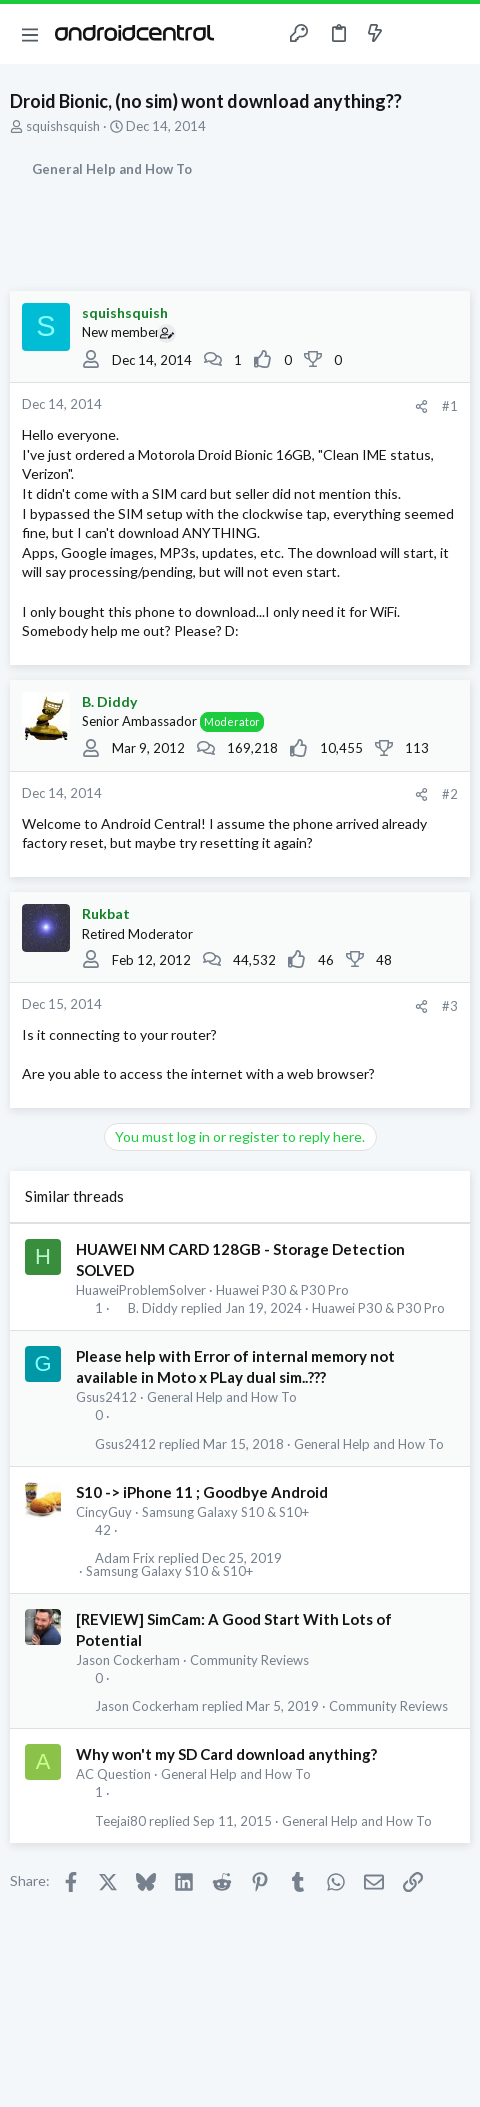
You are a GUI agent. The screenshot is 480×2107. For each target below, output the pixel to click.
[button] (30, 34)
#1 (450, 406)
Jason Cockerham (128, 1660)
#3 (450, 1006)
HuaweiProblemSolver (141, 1290)
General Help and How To (222, 1397)
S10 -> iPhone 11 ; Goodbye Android (202, 1492)
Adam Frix (125, 1558)
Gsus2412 (106, 1397)
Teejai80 (120, 1821)
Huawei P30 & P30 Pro (282, 1290)
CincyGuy (104, 1512)
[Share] (421, 406)
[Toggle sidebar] (414, 34)
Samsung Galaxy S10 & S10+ (225, 1512)
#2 (450, 794)
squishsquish (63, 126)
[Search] (453, 34)
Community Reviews (249, 1660)
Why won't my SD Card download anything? (226, 1754)
